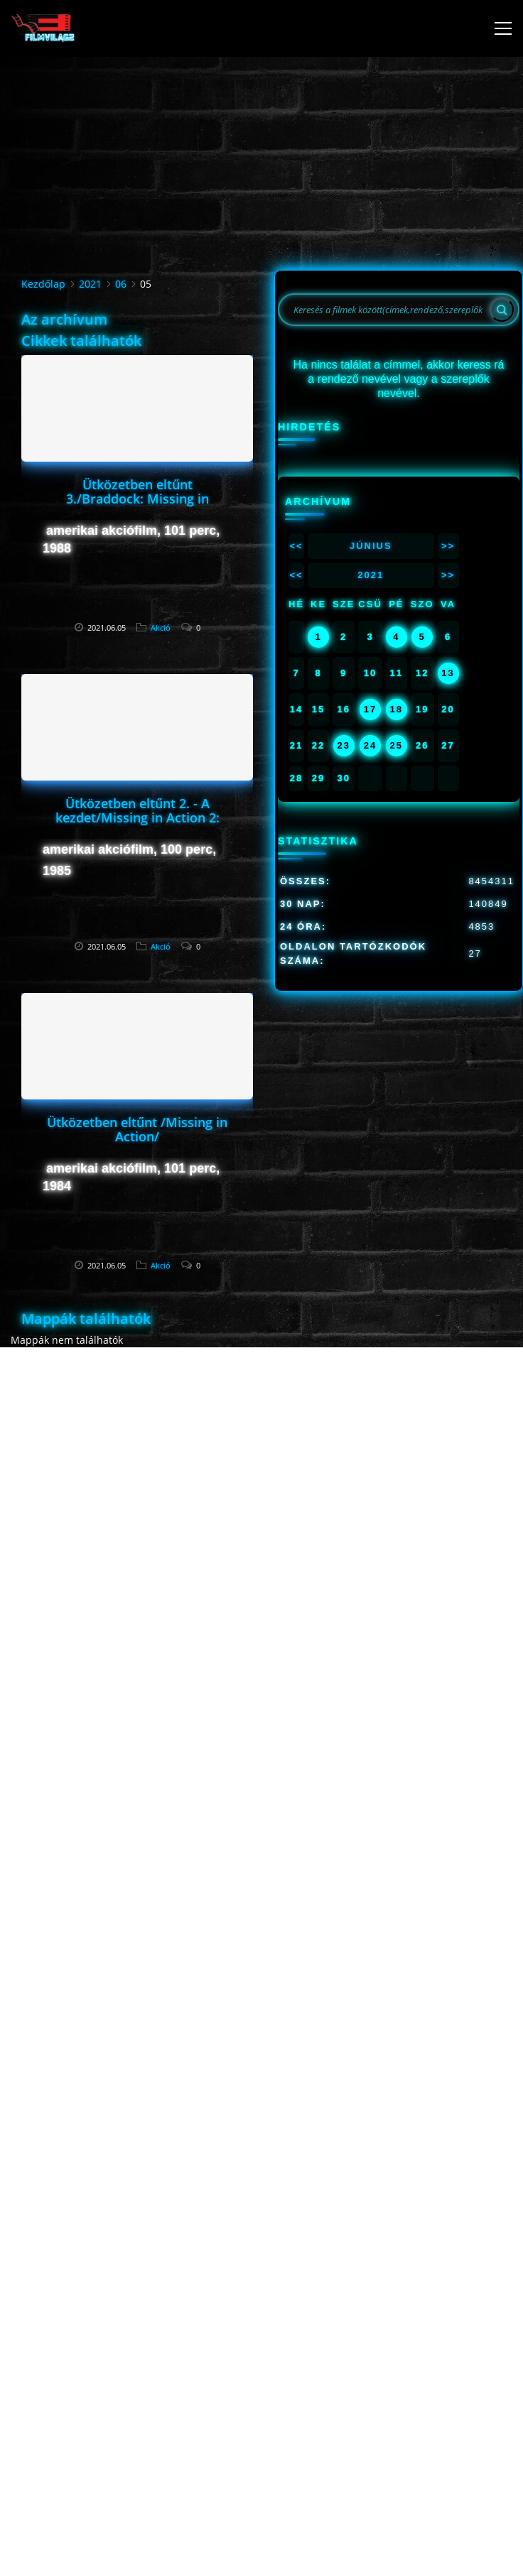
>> (448, 545)
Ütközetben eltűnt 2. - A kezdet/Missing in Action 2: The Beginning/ (137, 817)
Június (371, 545)
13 (447, 673)
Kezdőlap (43, 283)
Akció (161, 627)
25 (396, 745)
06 (120, 283)
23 (343, 745)
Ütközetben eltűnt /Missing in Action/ (137, 1129)
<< (296, 545)
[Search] (502, 310)
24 (370, 745)
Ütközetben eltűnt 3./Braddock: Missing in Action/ (137, 498)
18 (396, 709)
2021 (90, 283)
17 (370, 709)
